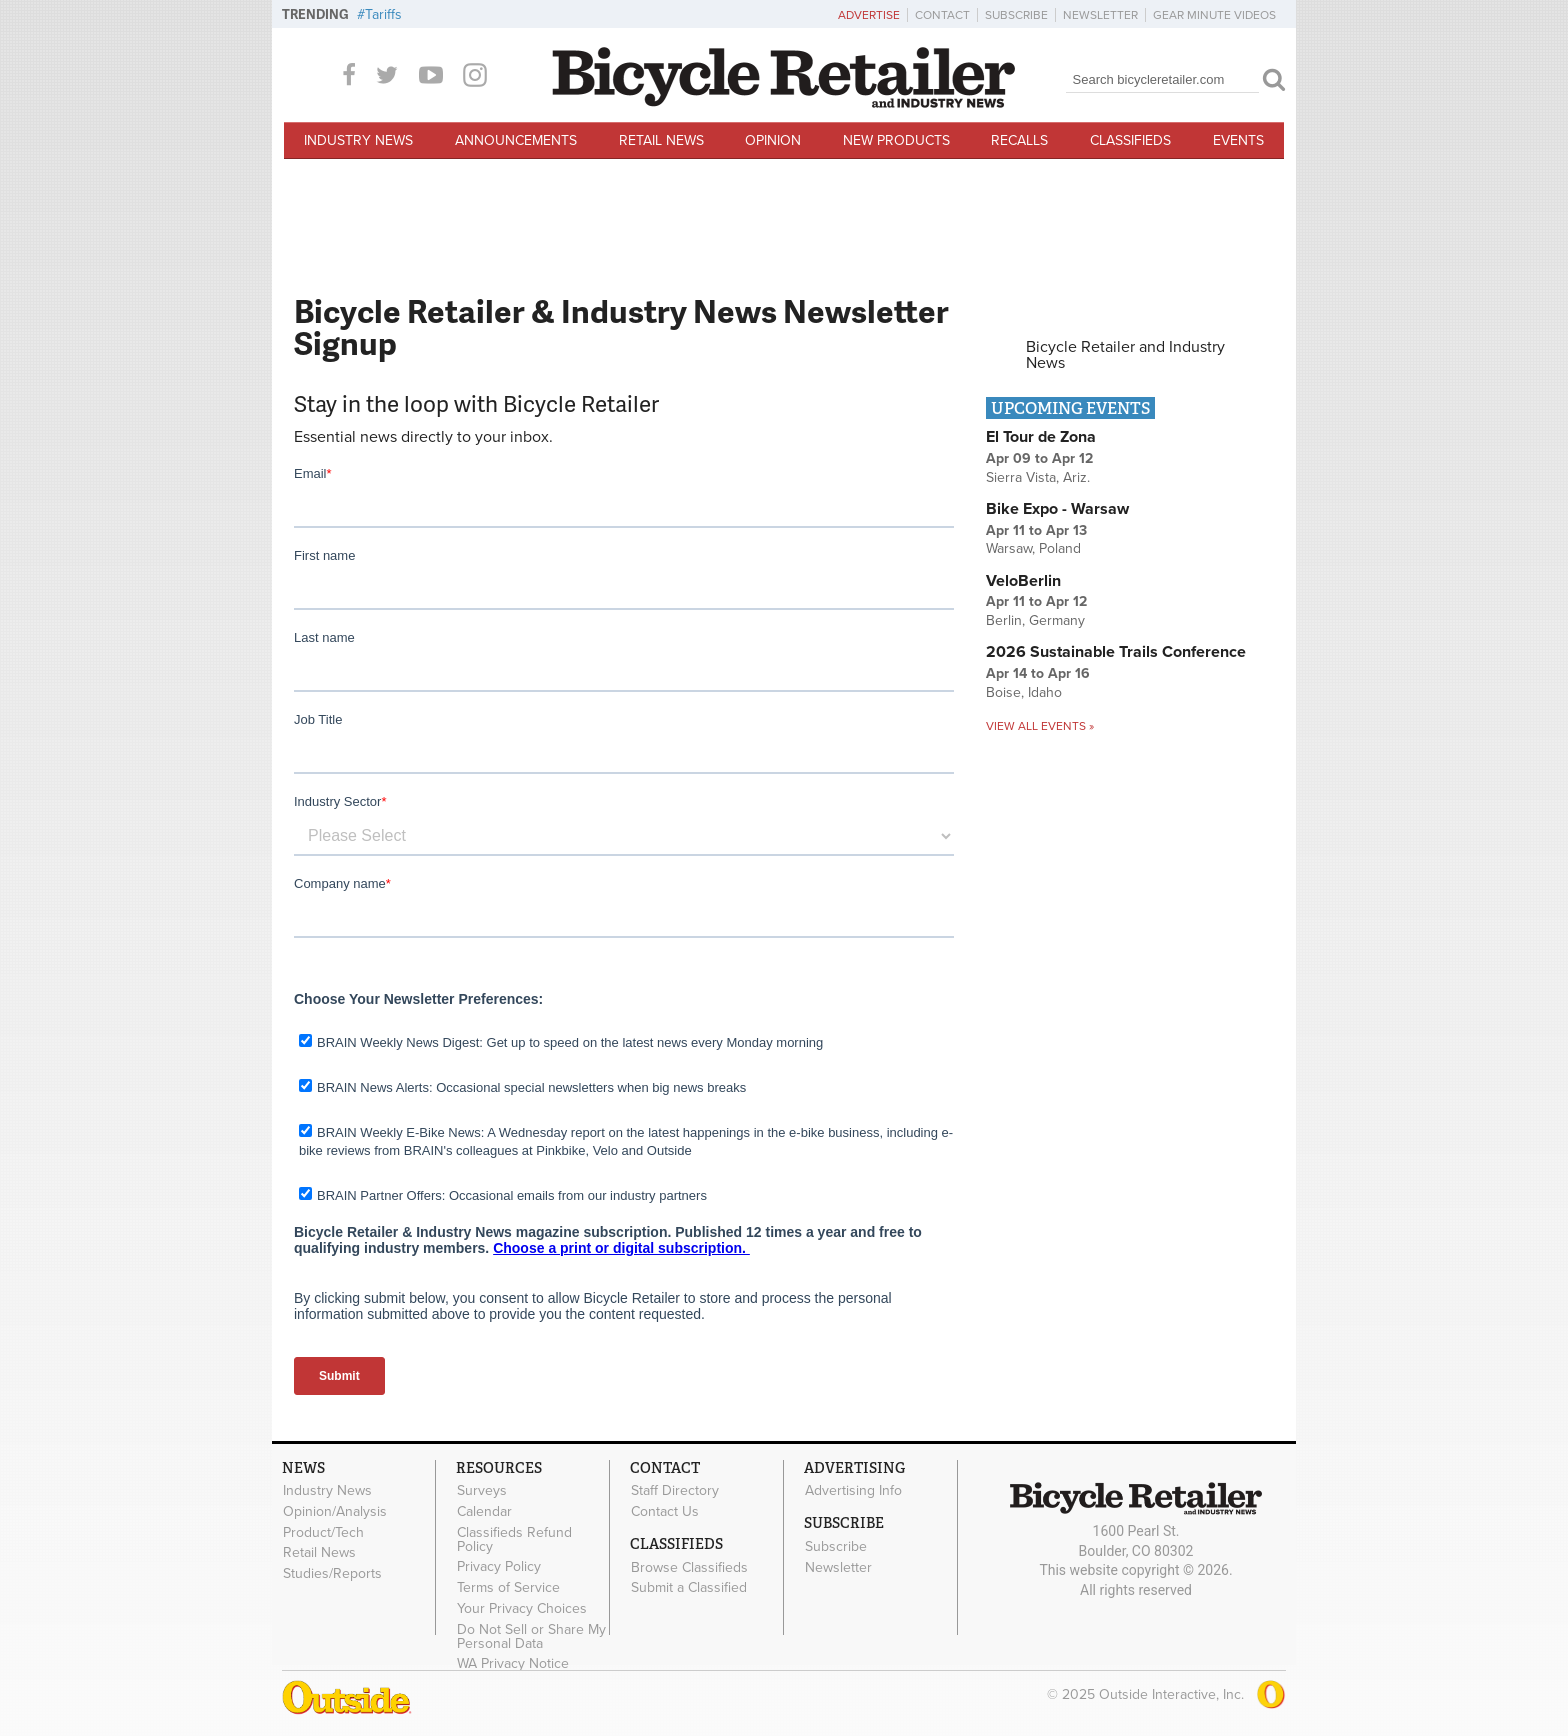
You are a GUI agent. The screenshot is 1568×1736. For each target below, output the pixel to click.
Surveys (482, 1491)
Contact (942, 15)
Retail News (661, 140)
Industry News (358, 140)
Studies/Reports (332, 1574)
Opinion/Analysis (335, 1511)
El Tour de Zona (1041, 437)
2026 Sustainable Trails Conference (1116, 652)
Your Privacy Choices (522, 1609)
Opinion (773, 140)
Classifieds (1130, 140)
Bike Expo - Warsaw (1057, 509)
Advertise (869, 15)
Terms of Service (508, 1588)
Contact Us (665, 1511)
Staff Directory (675, 1491)
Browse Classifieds (689, 1567)
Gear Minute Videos (1214, 15)
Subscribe (1016, 15)
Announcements (516, 140)
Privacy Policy (499, 1567)
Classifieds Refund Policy (514, 1539)
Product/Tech (323, 1532)
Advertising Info (853, 1491)
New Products (896, 140)
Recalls (1019, 140)
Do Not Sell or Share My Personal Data (531, 1636)
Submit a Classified (689, 1588)
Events (1238, 140)
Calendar (484, 1511)
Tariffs (383, 14)
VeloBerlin (1023, 581)
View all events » (1040, 726)
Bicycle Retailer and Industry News (1125, 355)
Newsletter (1100, 15)
